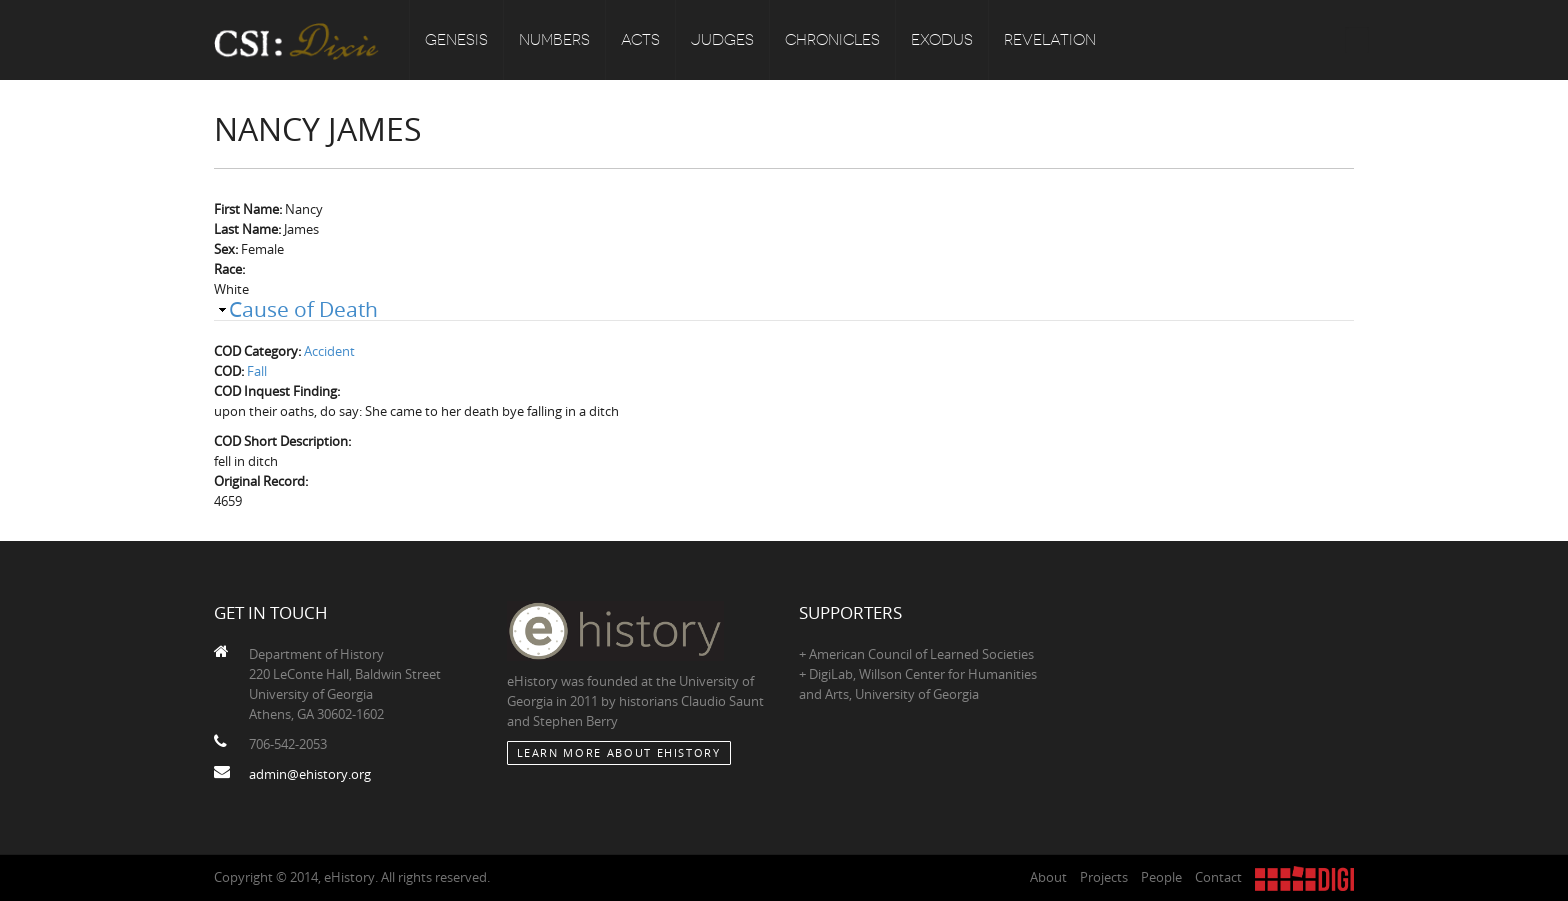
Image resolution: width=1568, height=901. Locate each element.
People (1161, 877)
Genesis (456, 40)
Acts (640, 40)
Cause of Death (303, 309)
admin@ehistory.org (310, 774)
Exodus (942, 40)
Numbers (554, 40)
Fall (257, 371)
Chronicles (832, 40)
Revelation (1050, 40)
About (1048, 877)
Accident (329, 351)
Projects (1104, 877)
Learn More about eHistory (619, 752)
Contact (1218, 877)
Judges (722, 40)
